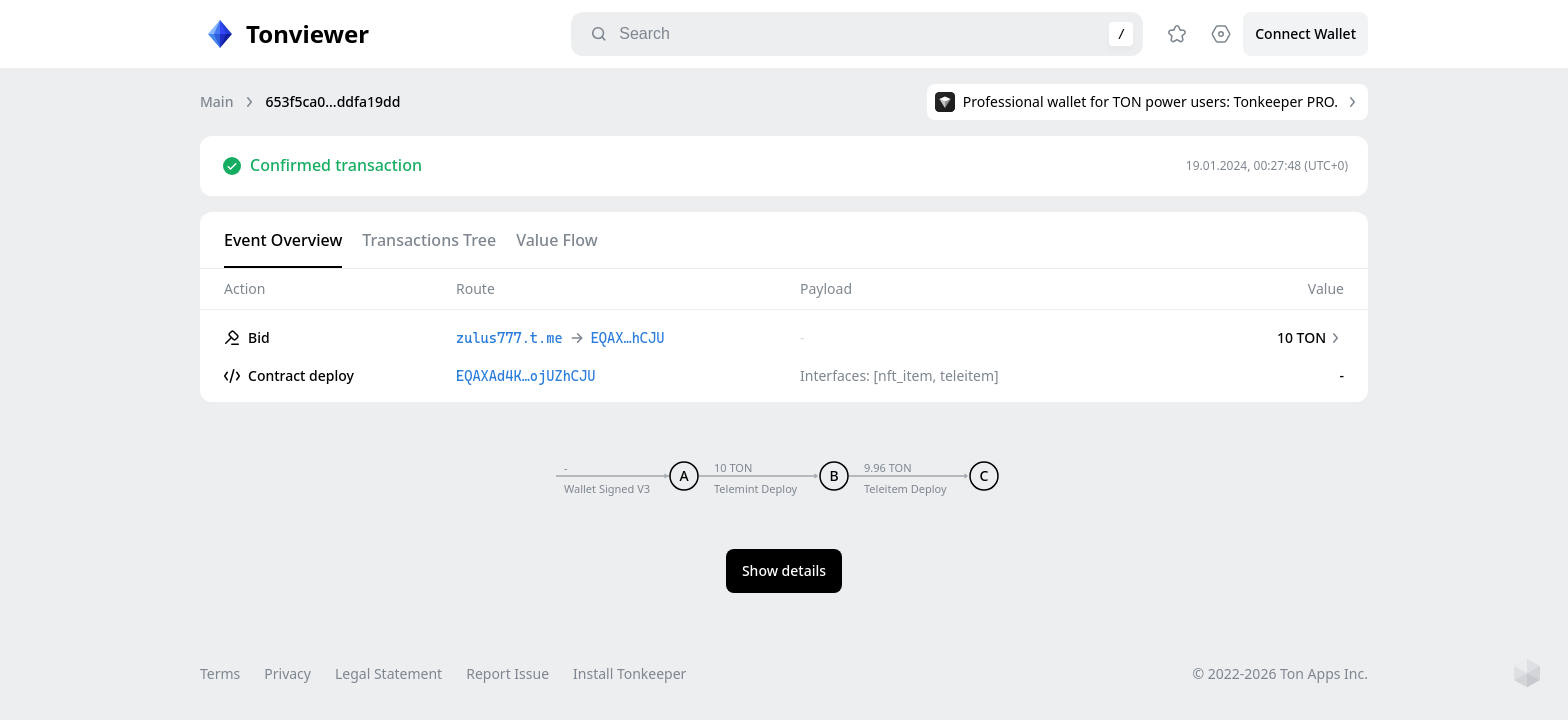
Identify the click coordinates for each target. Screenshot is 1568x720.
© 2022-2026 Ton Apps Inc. (1280, 673)
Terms (220, 673)
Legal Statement (388, 673)
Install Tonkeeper (629, 673)
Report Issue (507, 673)
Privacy (287, 673)
